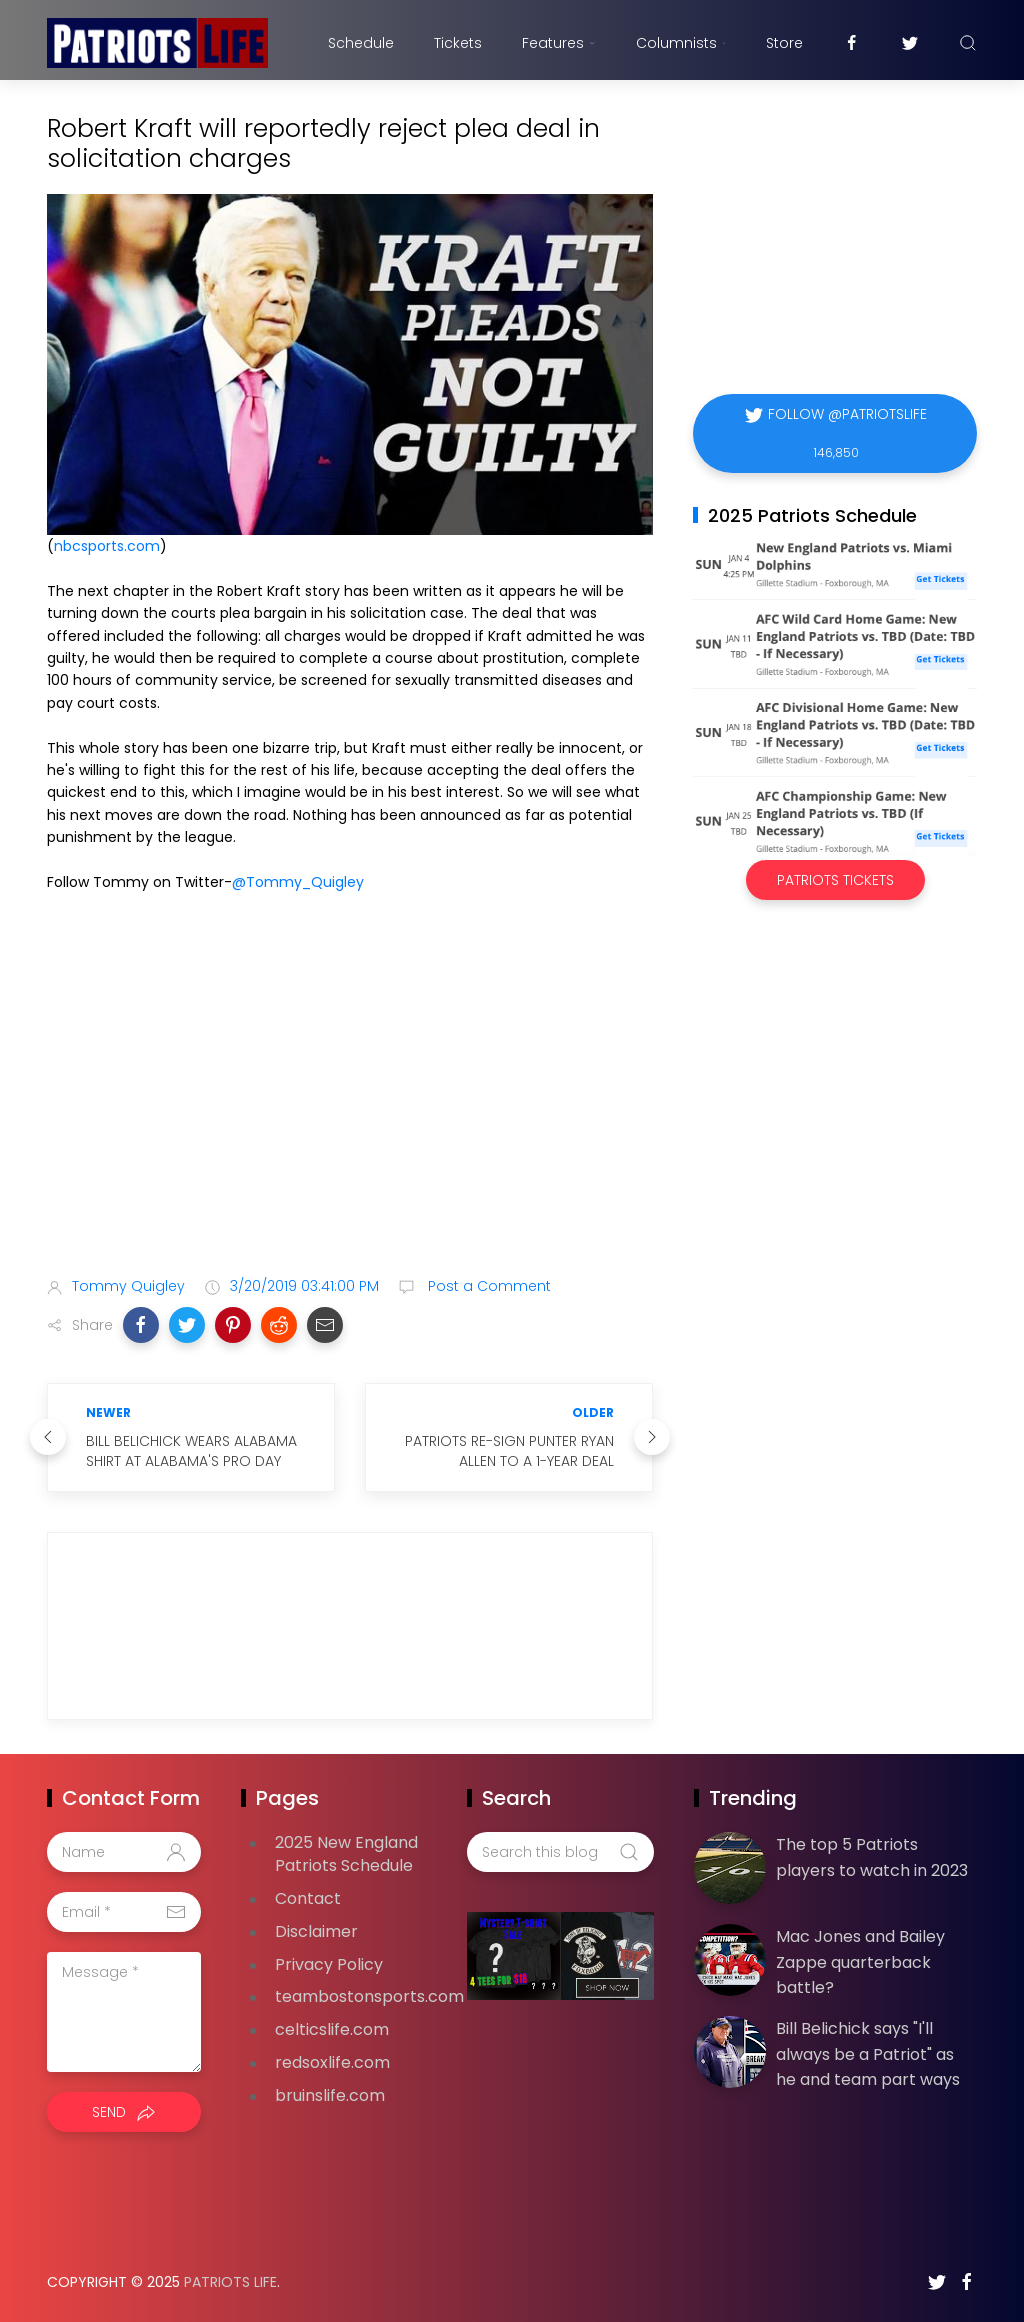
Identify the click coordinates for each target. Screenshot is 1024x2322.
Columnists (681, 43)
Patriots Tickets (835, 880)
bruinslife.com (330, 2095)
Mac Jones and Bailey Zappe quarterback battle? (860, 1962)
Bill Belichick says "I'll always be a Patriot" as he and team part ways (868, 2054)
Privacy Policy (329, 1964)
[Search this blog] (560, 1852)
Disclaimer (316, 1931)
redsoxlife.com (332, 2062)
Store (784, 43)
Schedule (361, 43)
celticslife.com (332, 2029)
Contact (308, 1898)
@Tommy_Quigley (298, 882)
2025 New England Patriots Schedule (346, 1854)
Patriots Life (230, 2282)
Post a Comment (487, 1286)
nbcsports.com (107, 546)
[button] (141, 1325)
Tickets (458, 43)
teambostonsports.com (369, 1996)
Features (558, 43)
